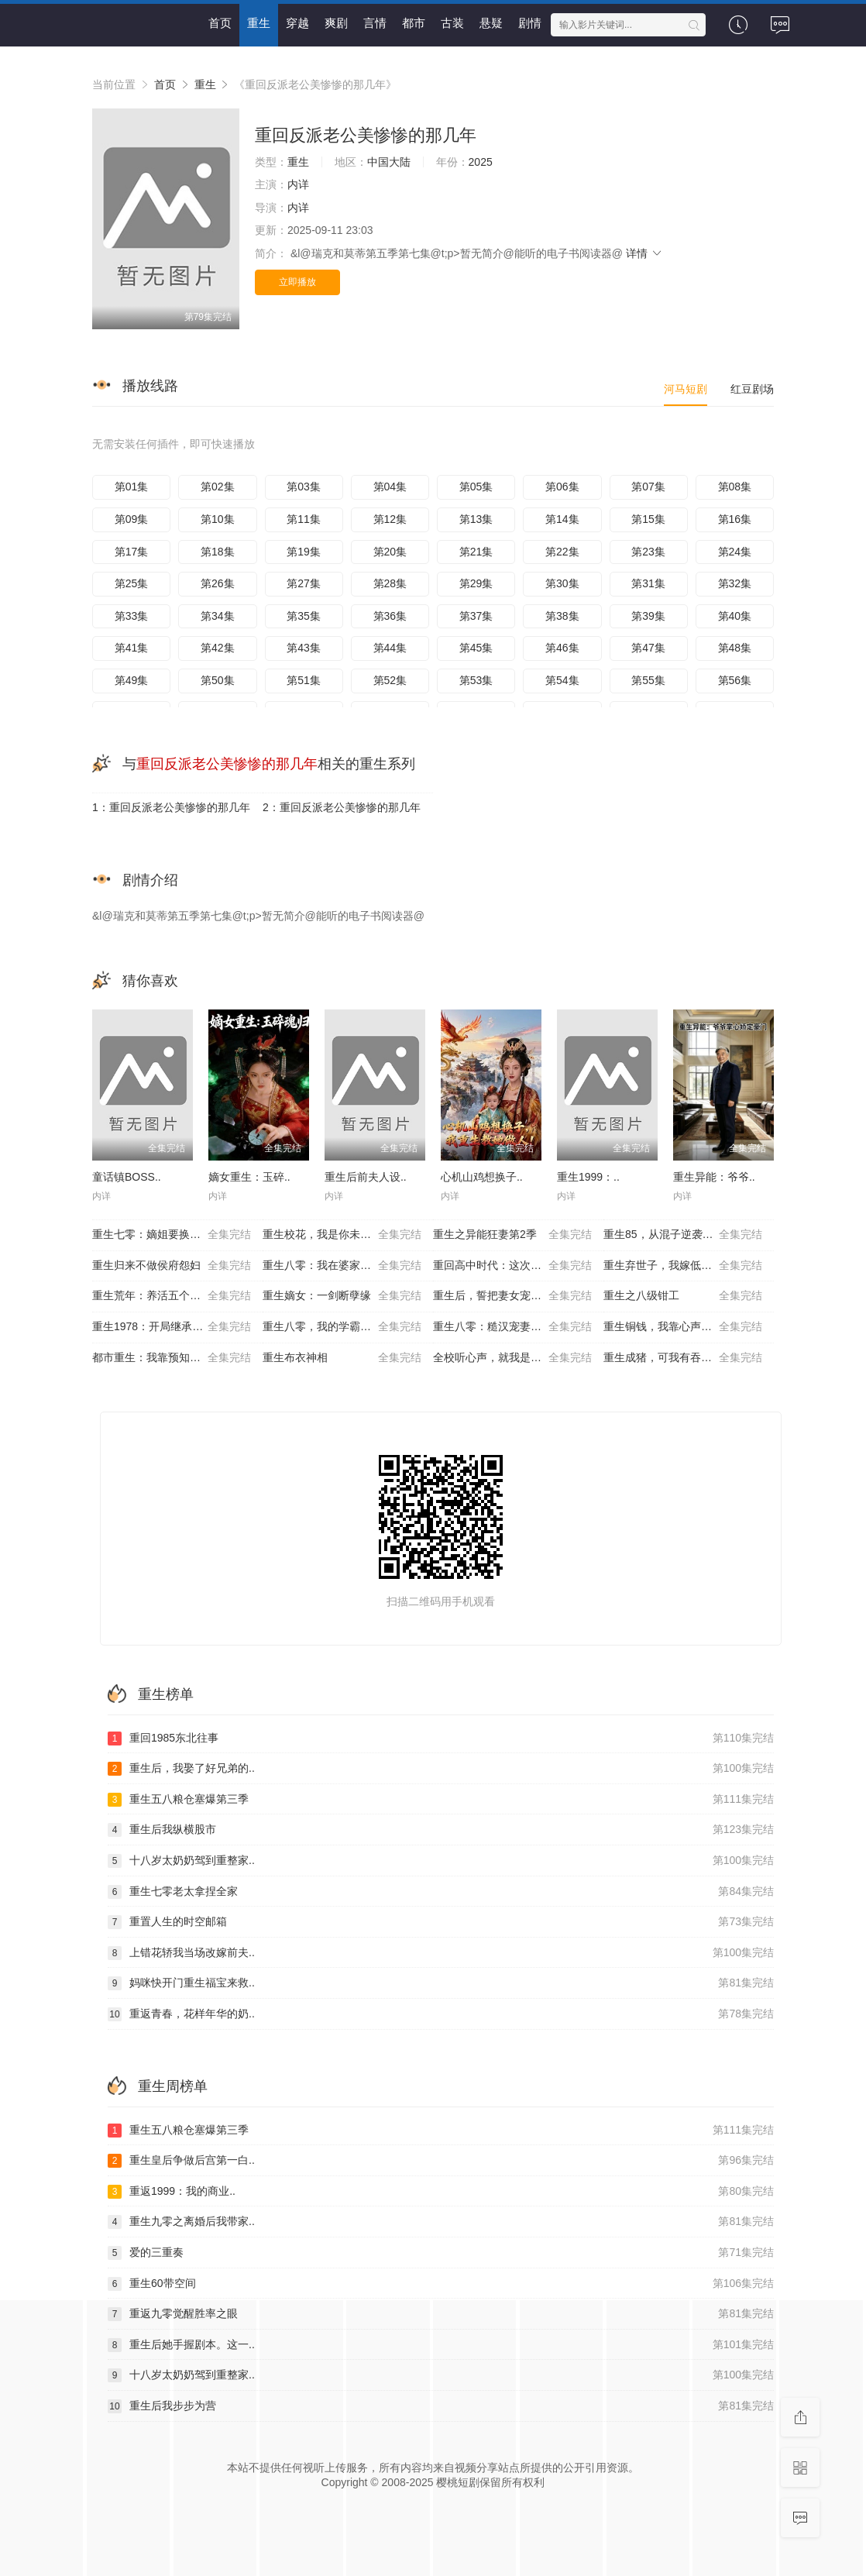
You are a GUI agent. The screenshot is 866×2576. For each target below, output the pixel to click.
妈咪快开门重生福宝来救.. (441, 1983)
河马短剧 (685, 389)
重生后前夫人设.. (366, 1177)
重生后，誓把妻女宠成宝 (512, 1296)
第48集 (735, 647)
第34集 (218, 616)
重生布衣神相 (342, 1358)
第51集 (304, 680)
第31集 (648, 583)
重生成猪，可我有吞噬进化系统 (682, 1358)
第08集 (735, 486)
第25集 (132, 583)
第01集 (132, 486)
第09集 (132, 519)
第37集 (476, 616)
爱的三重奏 (441, 2253)
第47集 (648, 647)
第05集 (476, 486)
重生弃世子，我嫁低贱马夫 (682, 1266)
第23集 (648, 551)
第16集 (735, 519)
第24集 (735, 551)
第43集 (304, 647)
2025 (481, 162)
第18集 (218, 551)
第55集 (648, 680)
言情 (375, 22)
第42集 (218, 647)
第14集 (562, 519)
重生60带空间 (441, 2284)
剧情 (529, 22)
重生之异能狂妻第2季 (512, 1235)
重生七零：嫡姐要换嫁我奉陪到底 (173, 1235)
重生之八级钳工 (682, 1296)
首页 (220, 22)
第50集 (218, 680)
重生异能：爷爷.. (714, 1177)
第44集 (390, 647)
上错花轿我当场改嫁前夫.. (441, 1953)
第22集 (562, 551)
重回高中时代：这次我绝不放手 (512, 1266)
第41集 (132, 647)
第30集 (562, 583)
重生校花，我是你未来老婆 (342, 1235)
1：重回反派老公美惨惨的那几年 (171, 807)
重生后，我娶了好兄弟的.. (441, 1768)
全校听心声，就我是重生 (512, 1358)
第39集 (648, 616)
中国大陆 (389, 162)
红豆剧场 (752, 389)
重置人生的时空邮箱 (441, 1922)
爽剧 (336, 22)
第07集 (648, 486)
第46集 (562, 647)
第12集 (390, 519)
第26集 (218, 583)
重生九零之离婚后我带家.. (441, 2222)
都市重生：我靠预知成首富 (171, 1358)
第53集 (476, 680)
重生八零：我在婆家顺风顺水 (342, 1266)
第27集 (304, 583)
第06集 (562, 486)
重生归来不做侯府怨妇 (171, 1266)
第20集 (390, 551)
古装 (452, 22)
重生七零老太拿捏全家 (441, 1892)
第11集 (304, 519)
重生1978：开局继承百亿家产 (171, 1327)
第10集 (218, 519)
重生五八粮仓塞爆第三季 (441, 1799)
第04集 (390, 486)
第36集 (390, 616)
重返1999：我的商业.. (441, 2191)
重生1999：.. (588, 1177)
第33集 (132, 616)
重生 (258, 22)
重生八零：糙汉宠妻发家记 (512, 1327)
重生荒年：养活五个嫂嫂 (171, 1296)
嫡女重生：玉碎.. (249, 1177)
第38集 (562, 616)
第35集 (304, 616)
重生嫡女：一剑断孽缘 (342, 1296)
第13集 (476, 519)
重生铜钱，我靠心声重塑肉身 (682, 1327)
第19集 (304, 551)
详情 (644, 253)
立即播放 (297, 282)
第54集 (562, 680)
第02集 (218, 486)
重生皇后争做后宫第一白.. (441, 2160)
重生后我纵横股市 (441, 1830)
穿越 (297, 22)
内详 (298, 184)
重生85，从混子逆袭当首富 (682, 1235)
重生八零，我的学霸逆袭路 (342, 1327)
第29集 (476, 583)
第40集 (735, 616)
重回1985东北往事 (441, 1738)
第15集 (648, 519)
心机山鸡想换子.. (482, 1177)
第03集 (304, 486)
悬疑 (491, 22)
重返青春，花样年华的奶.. (441, 2014)
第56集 (735, 680)
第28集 (390, 583)
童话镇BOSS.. (126, 1177)
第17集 (132, 551)
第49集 (132, 680)
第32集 (735, 583)
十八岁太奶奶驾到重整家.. (441, 1861)
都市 (413, 22)
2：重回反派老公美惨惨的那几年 (342, 807)
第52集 (390, 680)
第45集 (476, 647)
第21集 (476, 551)
